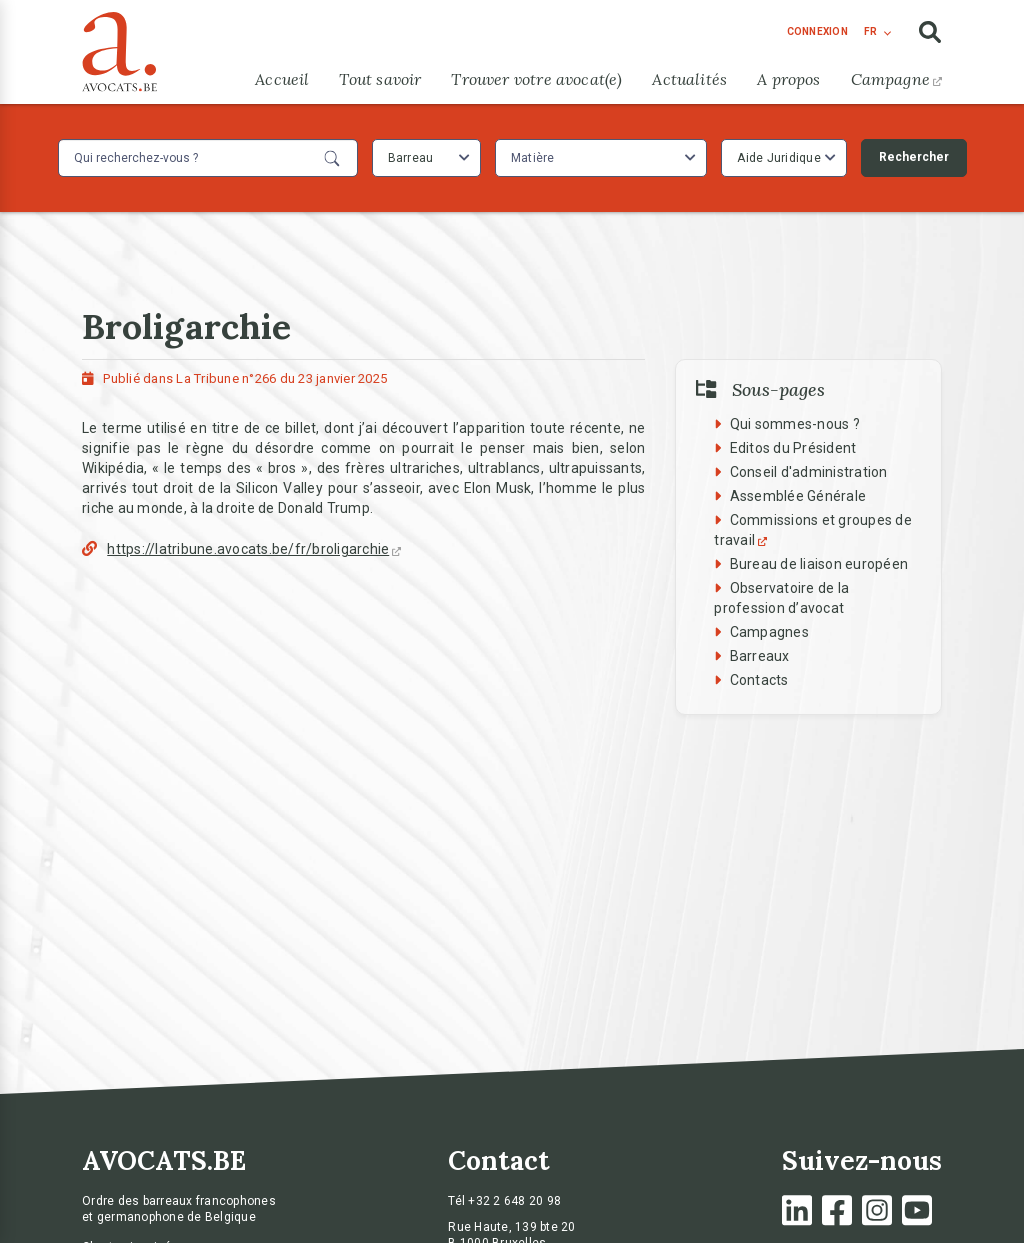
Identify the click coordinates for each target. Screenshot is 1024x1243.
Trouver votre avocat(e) (536, 79)
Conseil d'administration (809, 472)
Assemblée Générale (798, 496)
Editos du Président (793, 448)
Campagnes (769, 632)
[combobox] (426, 158)
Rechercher (914, 157)
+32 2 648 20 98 (514, 1201)
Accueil (282, 79)
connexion (817, 31)
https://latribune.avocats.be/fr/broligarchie (254, 549)
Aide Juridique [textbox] (779, 158)
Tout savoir (380, 79)
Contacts (759, 680)
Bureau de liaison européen (819, 564)
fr (870, 31)
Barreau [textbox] (411, 158)
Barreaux (760, 656)
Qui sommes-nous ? (795, 424)
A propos (788, 79)
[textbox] (535, 158)
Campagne (896, 79)
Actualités (689, 79)
